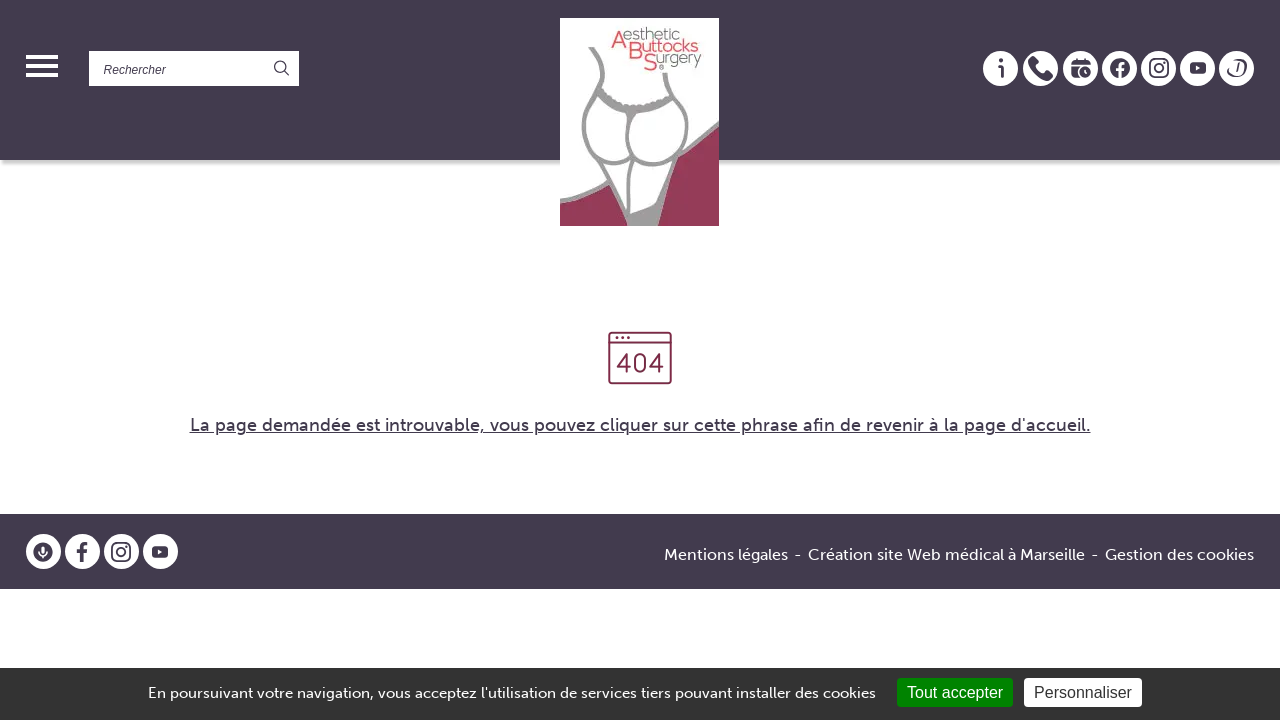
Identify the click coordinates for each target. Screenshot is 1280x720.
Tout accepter (955, 692)
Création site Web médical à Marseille (946, 554)
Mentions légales (726, 554)
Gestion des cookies (1179, 554)
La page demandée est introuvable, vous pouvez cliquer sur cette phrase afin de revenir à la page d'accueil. (640, 425)
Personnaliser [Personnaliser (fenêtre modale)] (1083, 692)
